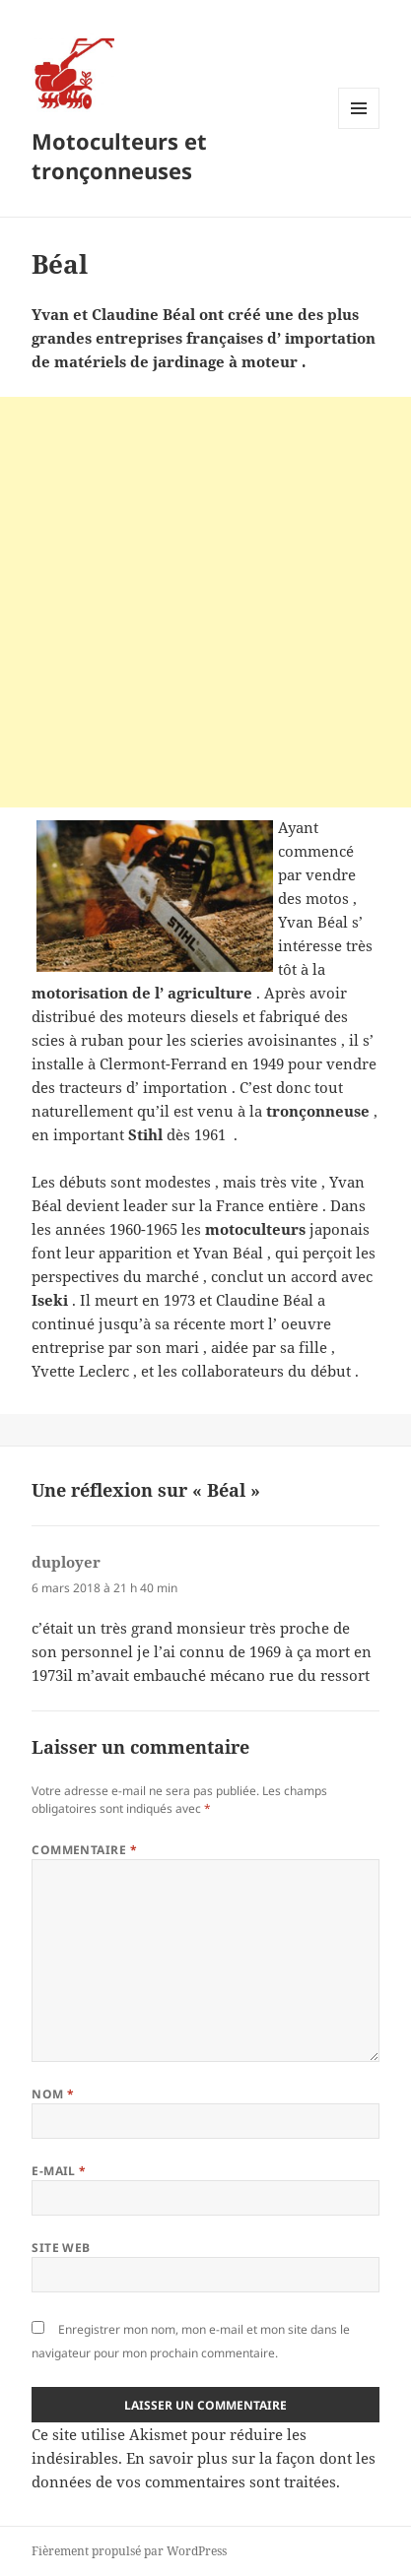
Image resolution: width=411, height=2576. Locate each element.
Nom (53, 2094)
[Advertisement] (205, 602)
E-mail (59, 2170)
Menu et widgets (359, 128)
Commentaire (84, 1849)
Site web (61, 2247)
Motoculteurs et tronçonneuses (119, 155)
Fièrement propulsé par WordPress (129, 2551)
